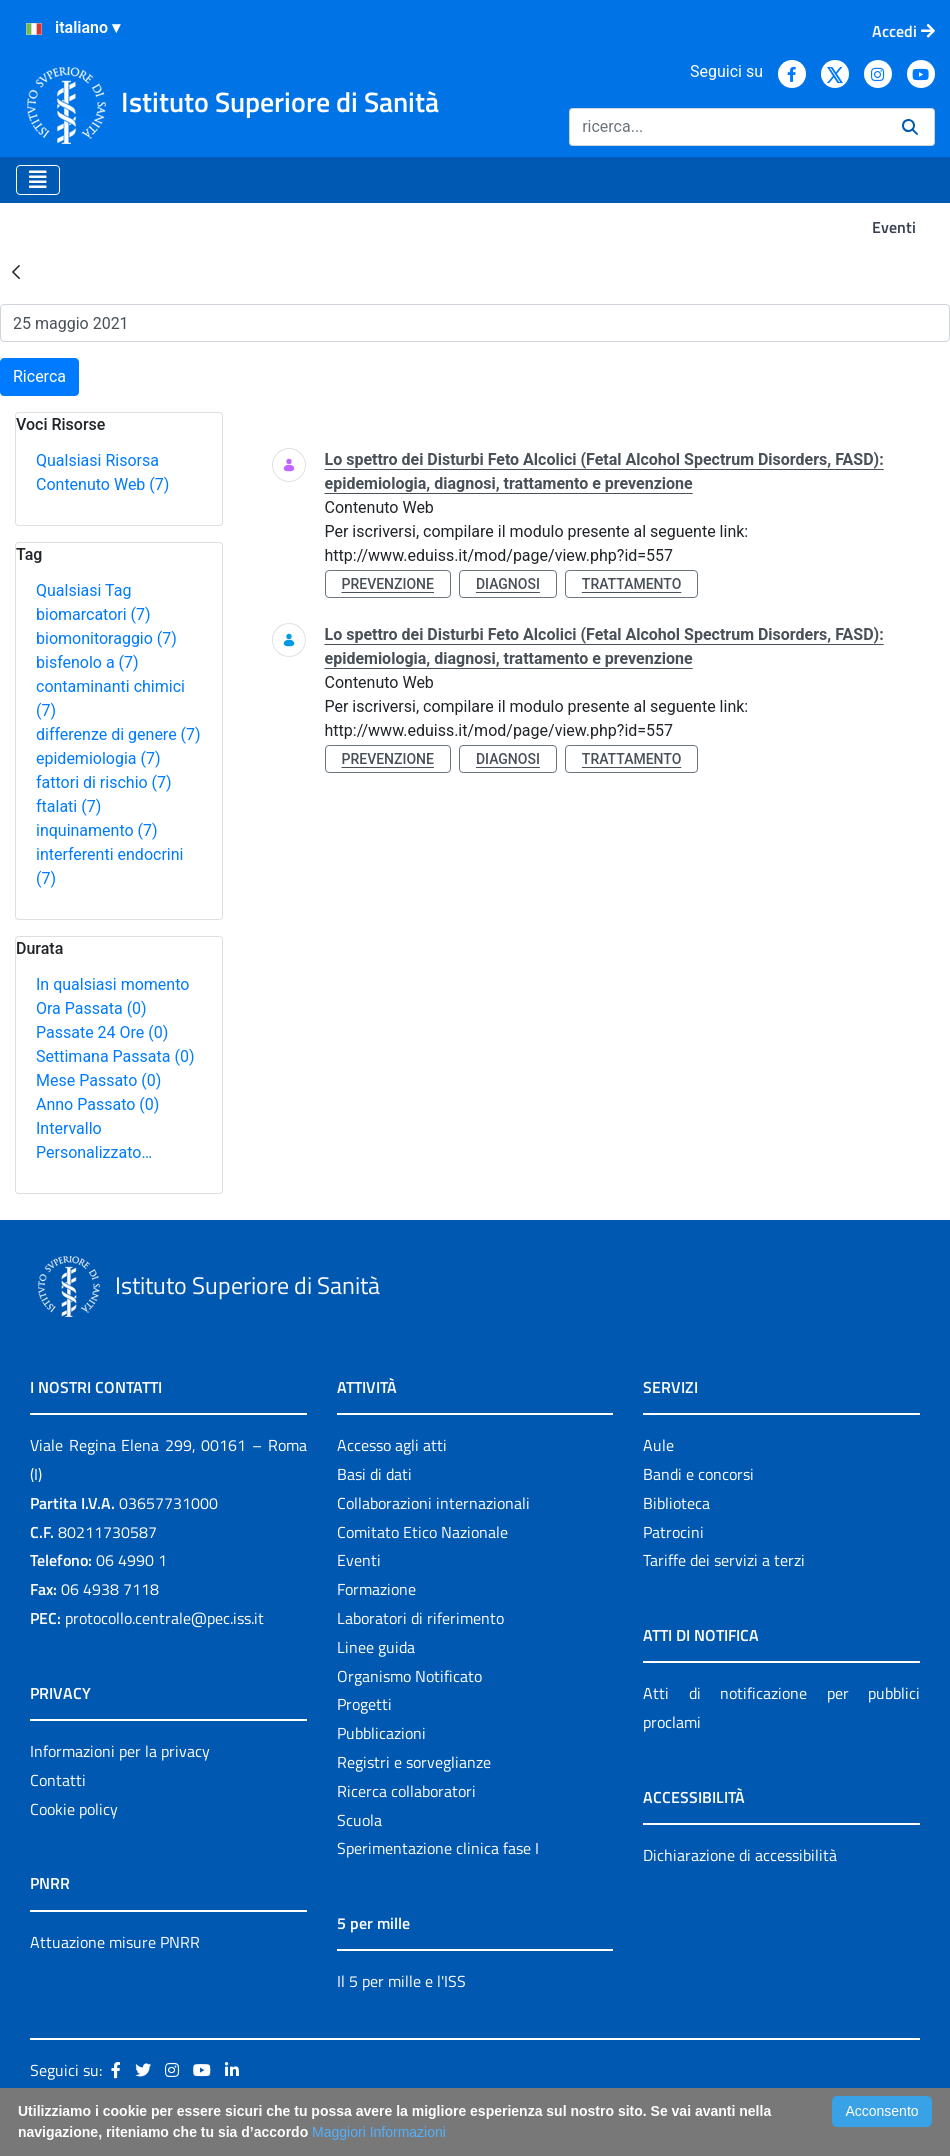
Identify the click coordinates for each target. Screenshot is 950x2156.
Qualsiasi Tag (83, 590)
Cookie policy (74, 1809)
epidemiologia (98, 758)
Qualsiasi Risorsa (97, 460)
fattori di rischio (104, 782)
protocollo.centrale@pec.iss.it (164, 1618)
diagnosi (508, 584)
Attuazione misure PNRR (115, 1942)
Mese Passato (98, 1080)
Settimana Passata (115, 1056)
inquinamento (97, 830)
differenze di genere (118, 734)
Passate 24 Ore (102, 1032)
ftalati (68, 806)
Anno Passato (97, 1104)
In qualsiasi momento (112, 984)
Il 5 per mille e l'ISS (401, 1981)
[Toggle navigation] (38, 180)
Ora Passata (91, 1008)
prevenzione (388, 584)
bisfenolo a (87, 662)
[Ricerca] (727, 127)
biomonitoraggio (106, 638)
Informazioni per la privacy (120, 1751)
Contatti (58, 1780)
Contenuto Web (102, 484)
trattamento (631, 584)
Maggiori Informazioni (379, 2132)
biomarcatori (93, 614)
